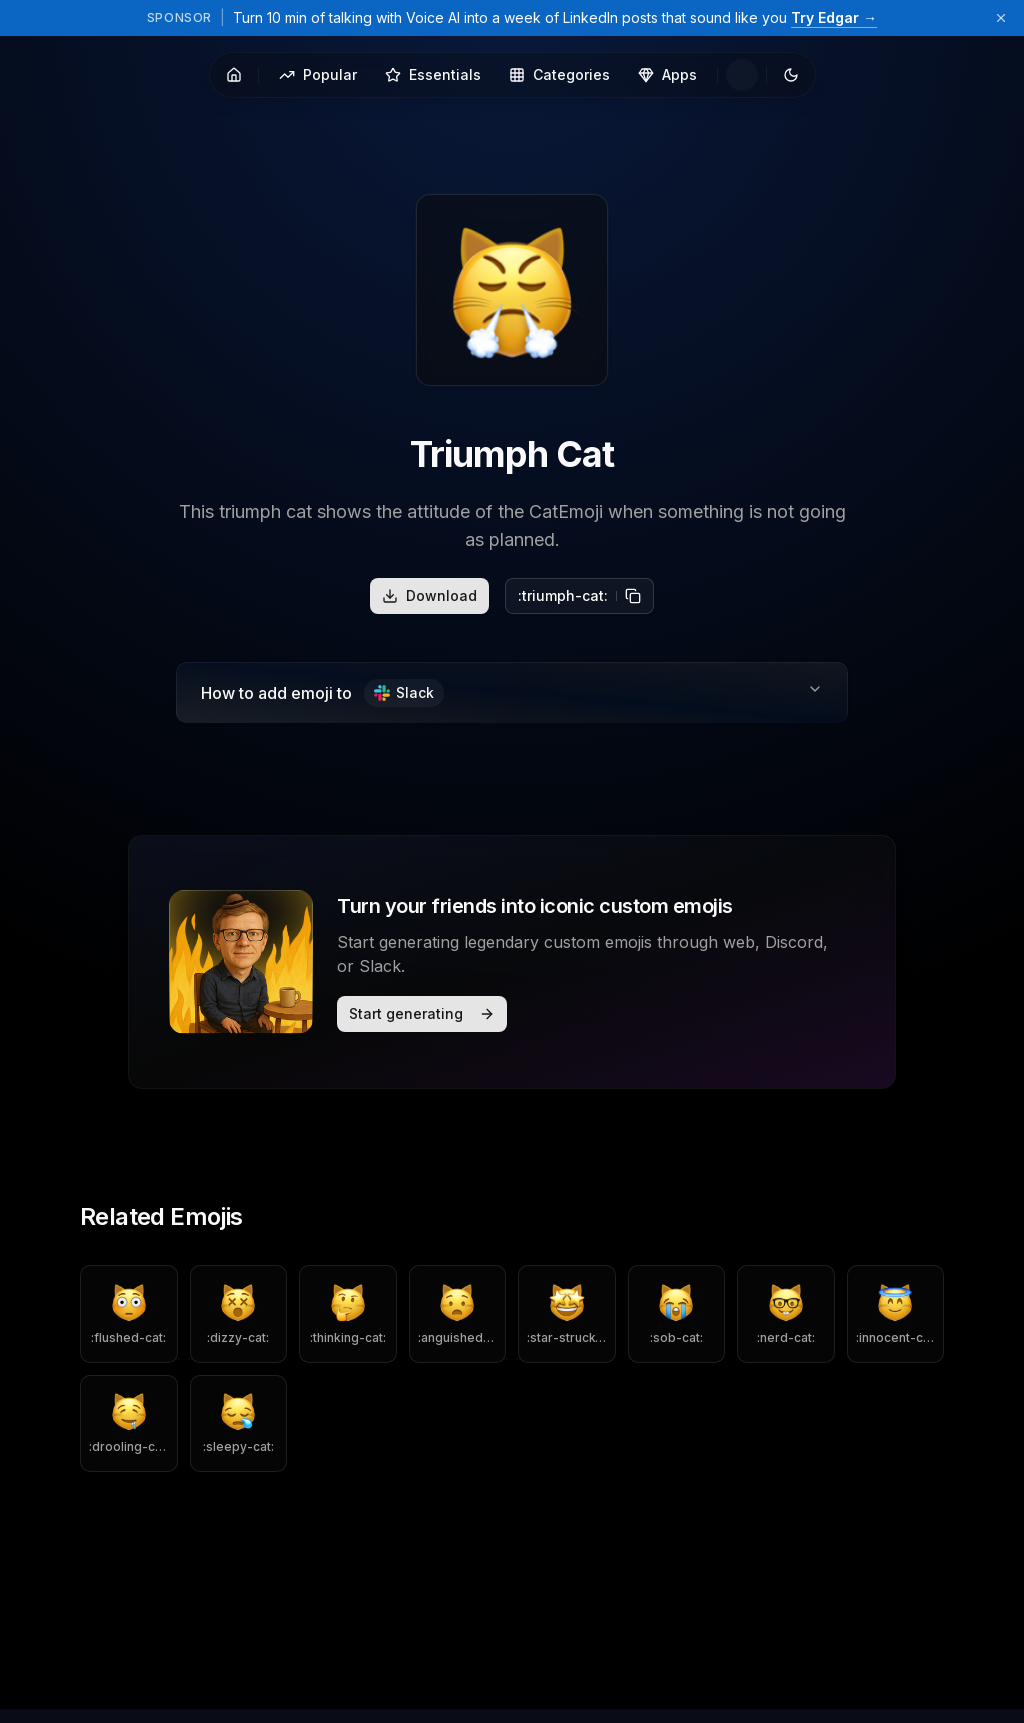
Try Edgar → (834, 17)
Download (429, 595)
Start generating (422, 1013)
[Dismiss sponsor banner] (1001, 18)
